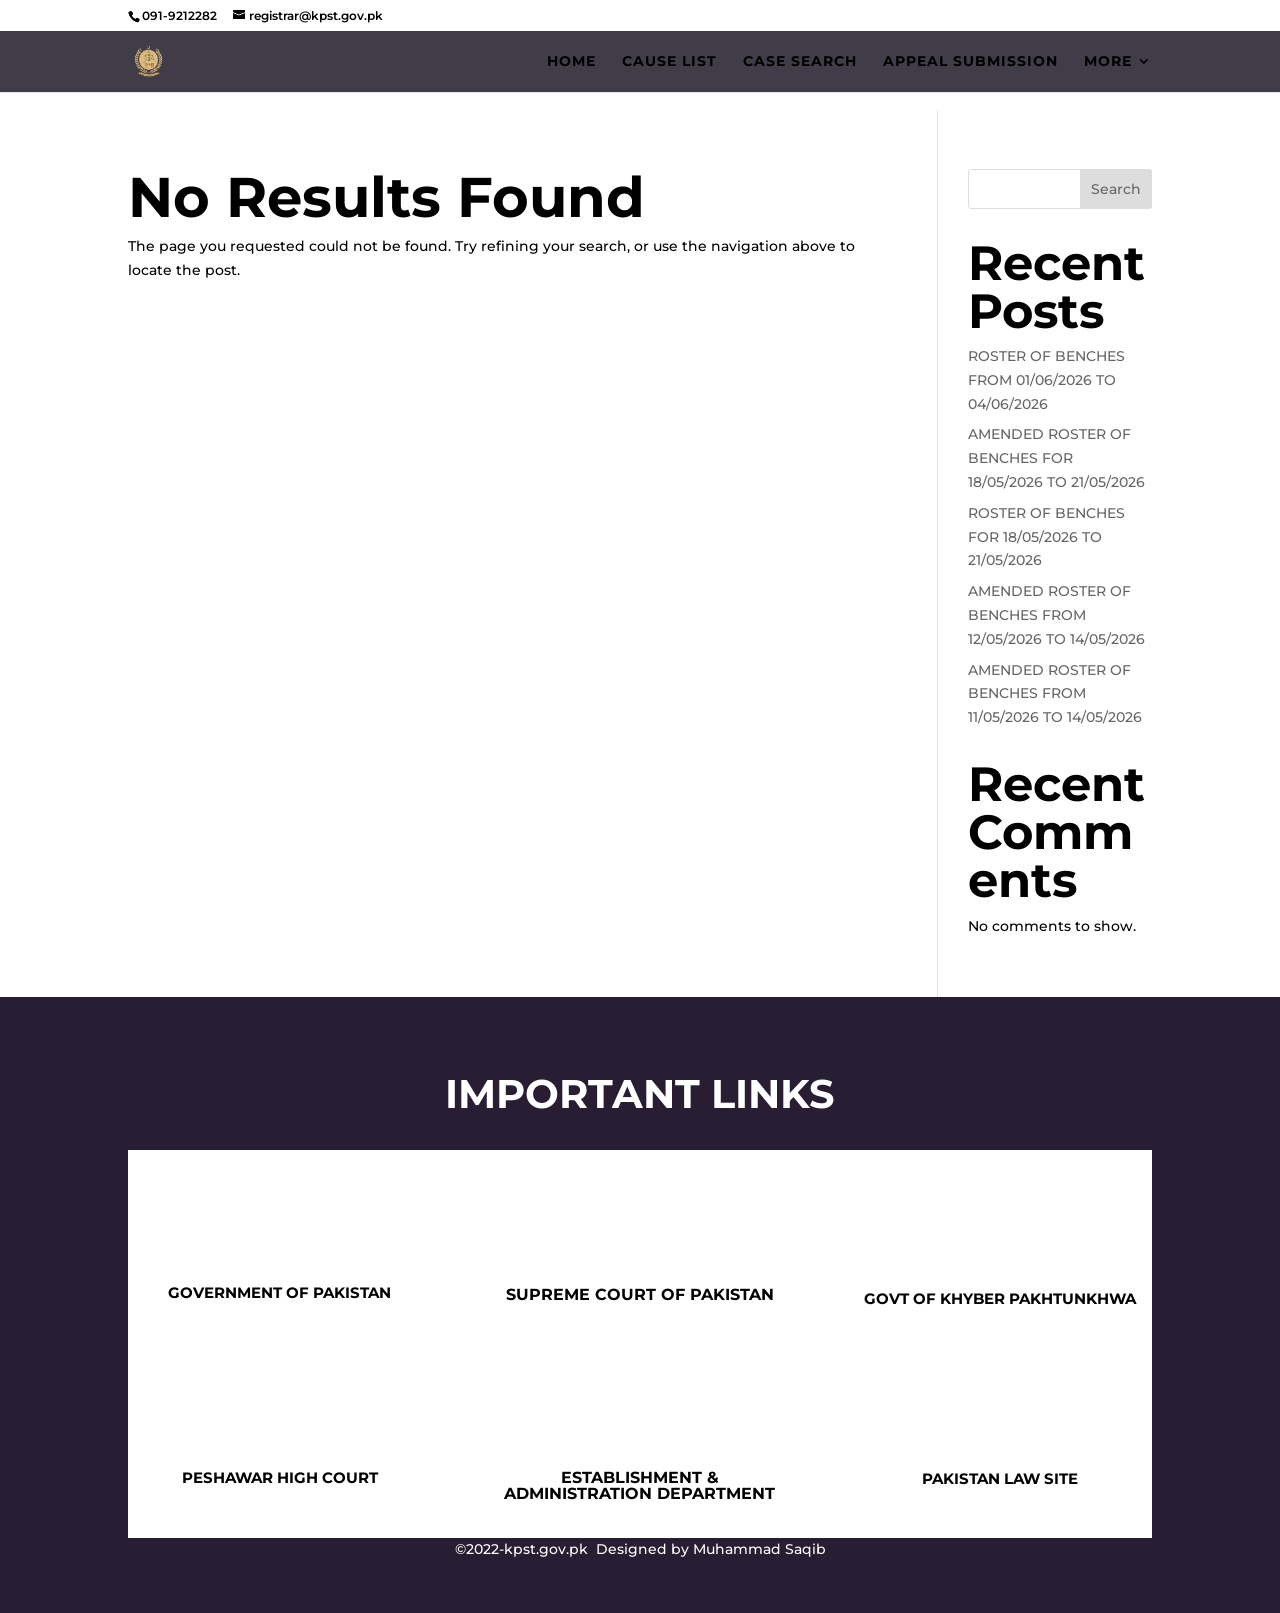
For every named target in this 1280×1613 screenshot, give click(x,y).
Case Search (800, 62)
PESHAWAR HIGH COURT (280, 1477)
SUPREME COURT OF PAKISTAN (640, 1294)
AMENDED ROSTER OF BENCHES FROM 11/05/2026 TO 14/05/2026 (1055, 694)
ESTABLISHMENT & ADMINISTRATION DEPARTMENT (639, 1485)
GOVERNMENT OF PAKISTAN (279, 1292)
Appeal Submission (970, 62)
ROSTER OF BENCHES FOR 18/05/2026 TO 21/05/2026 (1046, 537)
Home (571, 62)
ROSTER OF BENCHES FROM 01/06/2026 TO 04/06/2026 (1046, 380)
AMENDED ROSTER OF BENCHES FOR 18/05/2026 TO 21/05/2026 (1056, 458)
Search (1116, 189)
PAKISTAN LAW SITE (1000, 1478)
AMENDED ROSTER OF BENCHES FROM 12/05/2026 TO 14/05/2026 (1056, 615)
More (1108, 62)
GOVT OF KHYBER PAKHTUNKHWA (1000, 1298)
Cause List (669, 62)
